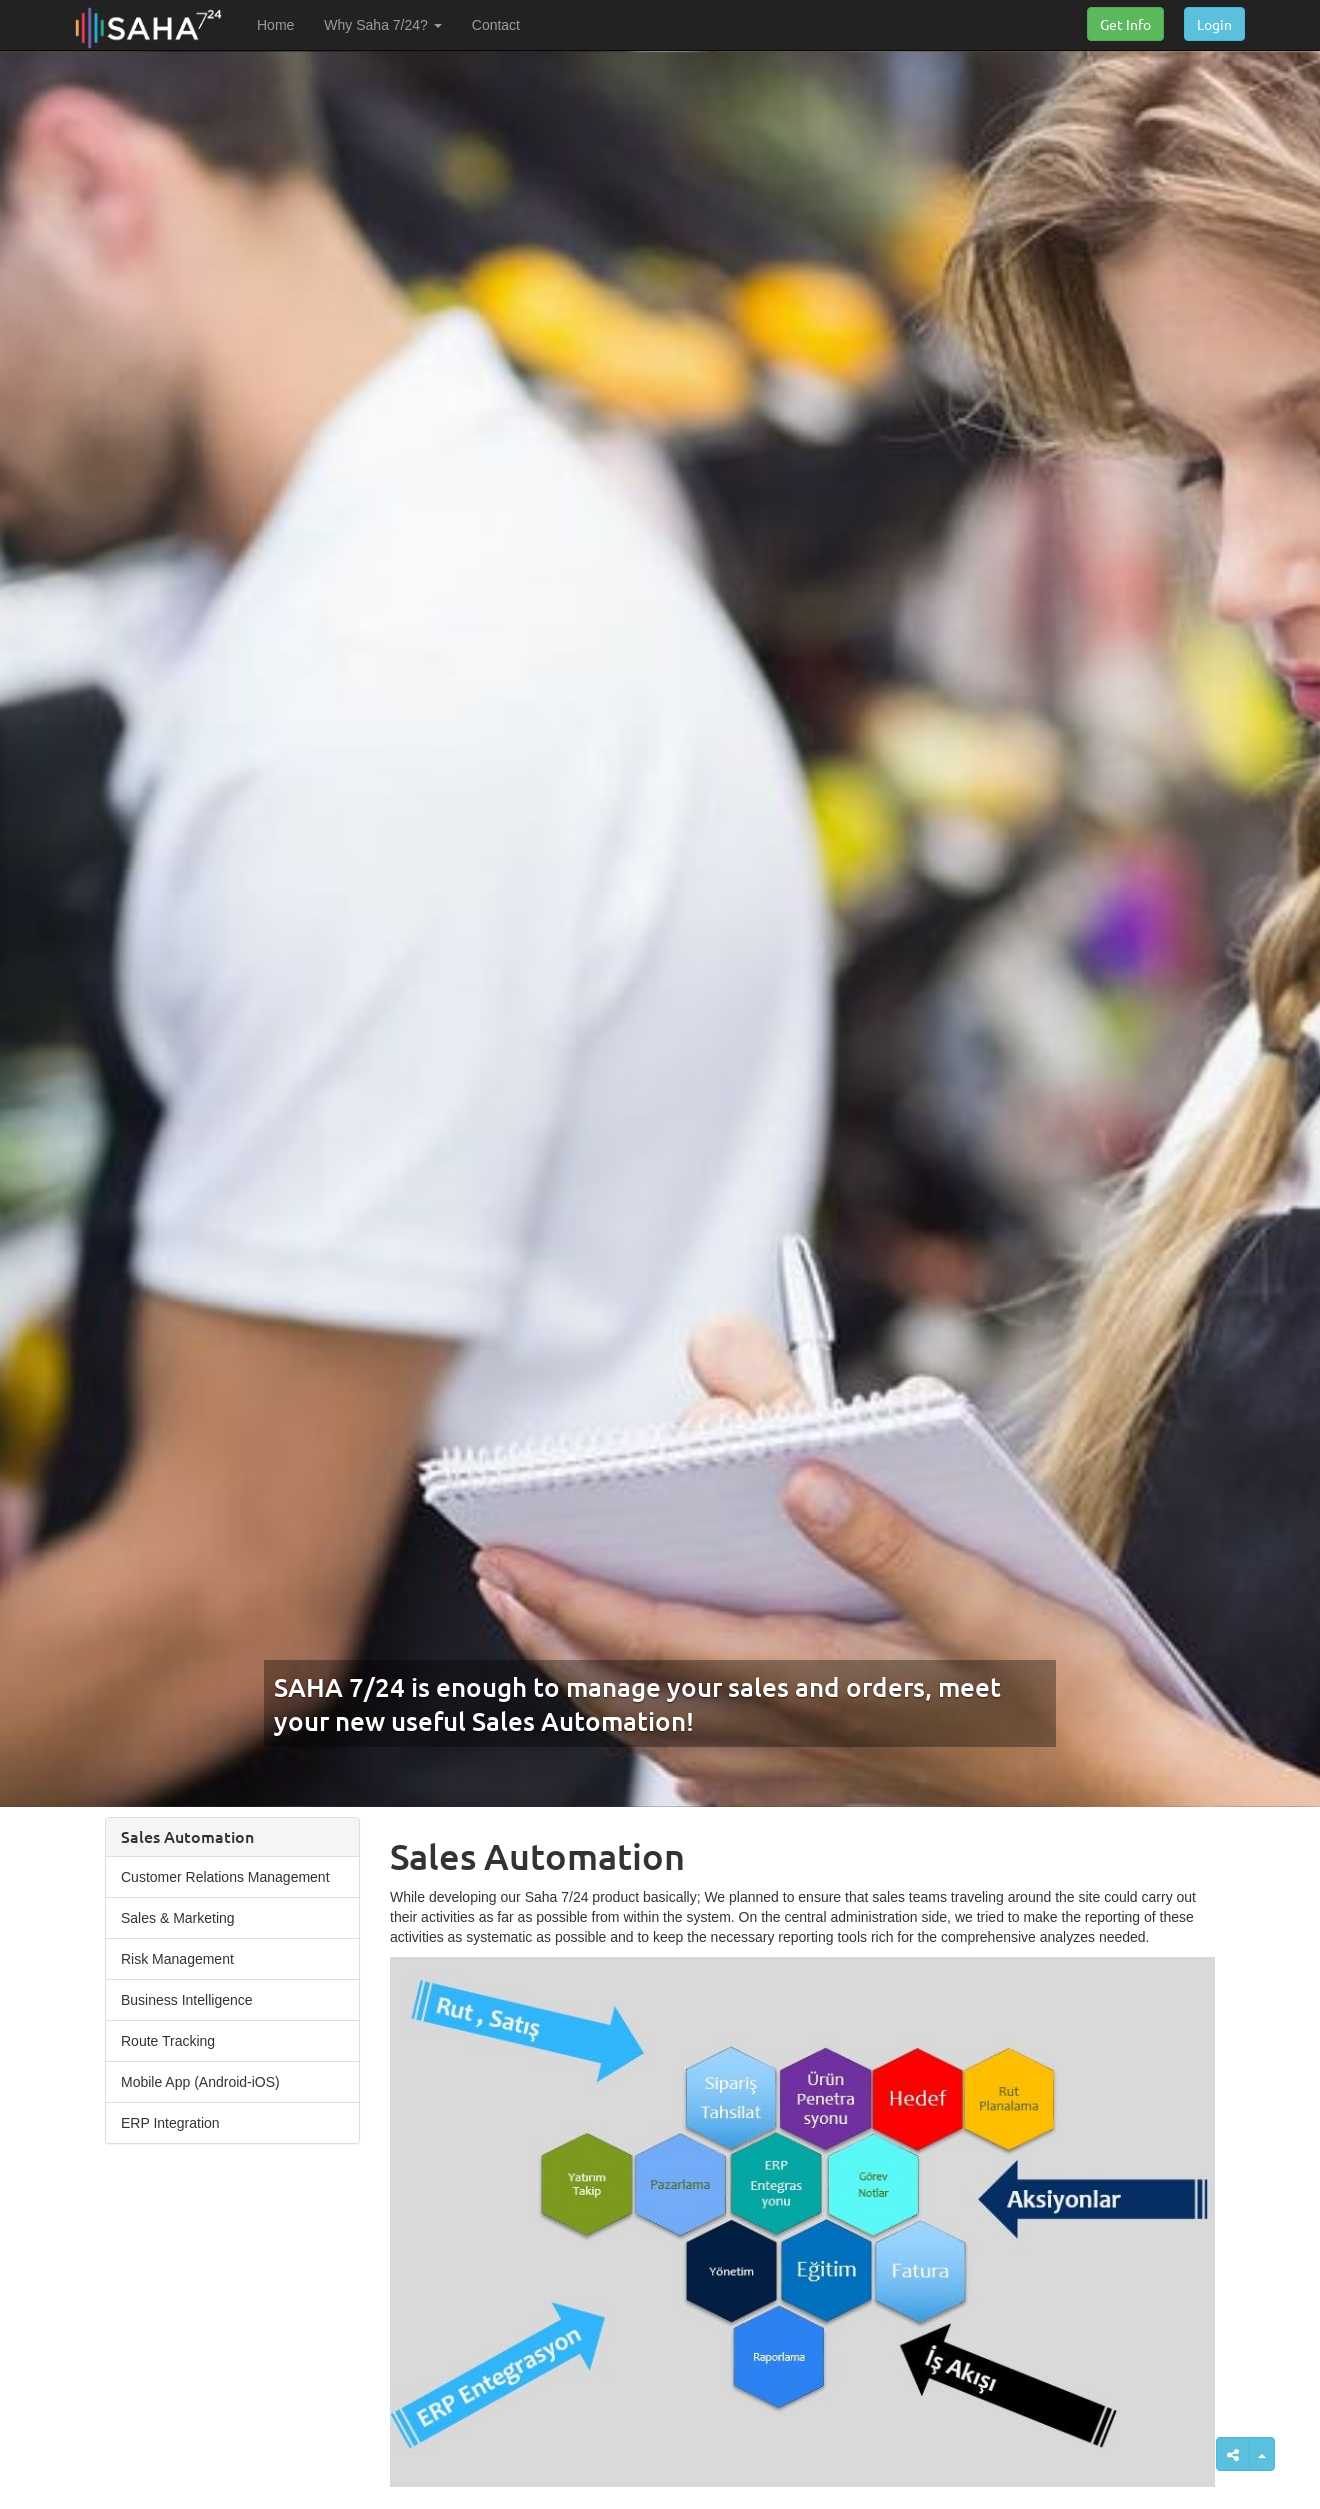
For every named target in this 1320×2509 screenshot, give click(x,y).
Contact (496, 25)
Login (1214, 24)
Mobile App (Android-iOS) (200, 2082)
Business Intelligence (187, 2000)
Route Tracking (168, 2041)
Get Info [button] (1125, 24)
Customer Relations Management (225, 1877)
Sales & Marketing (178, 1918)
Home (275, 25)
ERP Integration (170, 2123)
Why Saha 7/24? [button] (382, 25)
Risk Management (177, 1959)
